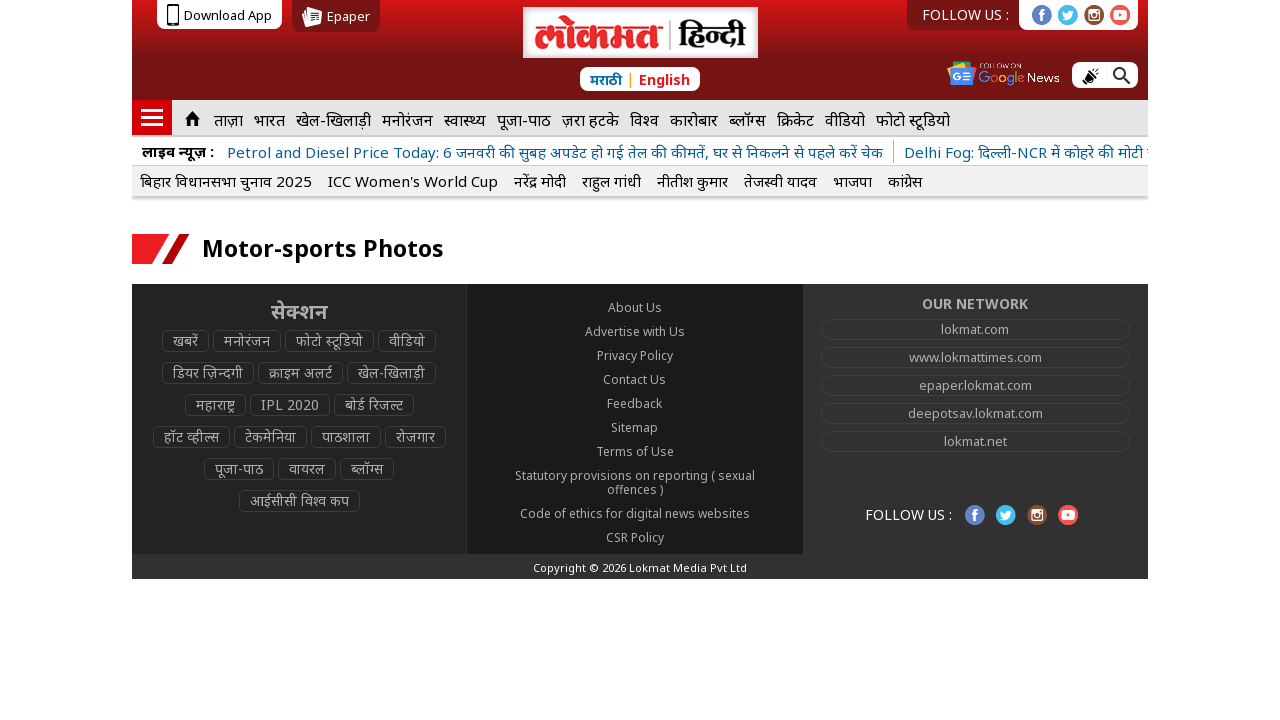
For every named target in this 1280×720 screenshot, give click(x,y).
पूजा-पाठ (524, 120)
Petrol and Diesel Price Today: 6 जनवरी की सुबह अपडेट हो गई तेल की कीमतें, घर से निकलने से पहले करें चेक (555, 152)
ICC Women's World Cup (413, 181)
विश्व (644, 120)
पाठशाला (346, 436)
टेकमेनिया (270, 436)
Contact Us (634, 379)
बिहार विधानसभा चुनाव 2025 (226, 181)
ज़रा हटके (590, 120)
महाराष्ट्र (215, 404)
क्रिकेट (795, 120)
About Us (635, 307)
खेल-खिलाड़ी (333, 120)
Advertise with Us (635, 331)
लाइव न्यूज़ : (178, 151)
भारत (269, 120)
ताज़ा (228, 120)
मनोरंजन (407, 120)
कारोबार (694, 120)
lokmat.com (975, 329)
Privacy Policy (635, 355)
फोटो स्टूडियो (913, 120)
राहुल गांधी (611, 181)
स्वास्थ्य (465, 120)
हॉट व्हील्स (191, 436)
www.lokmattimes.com (975, 357)
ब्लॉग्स (747, 120)
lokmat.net (975, 441)
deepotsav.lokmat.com (975, 413)
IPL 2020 (290, 404)
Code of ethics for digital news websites (635, 513)
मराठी (606, 79)
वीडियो (845, 120)
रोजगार (415, 436)
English (664, 79)
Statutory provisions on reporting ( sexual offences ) (635, 482)
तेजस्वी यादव (780, 181)
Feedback (634, 403)
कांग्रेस (905, 181)
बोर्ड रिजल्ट (374, 404)
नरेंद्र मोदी (540, 181)
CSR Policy (635, 537)
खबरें (185, 340)
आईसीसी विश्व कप (299, 500)
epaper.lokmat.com (975, 385)
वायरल (307, 468)
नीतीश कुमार (692, 181)
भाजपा (852, 181)
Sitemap (634, 427)
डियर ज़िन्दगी (208, 372)
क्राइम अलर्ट (300, 372)
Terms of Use (635, 451)
